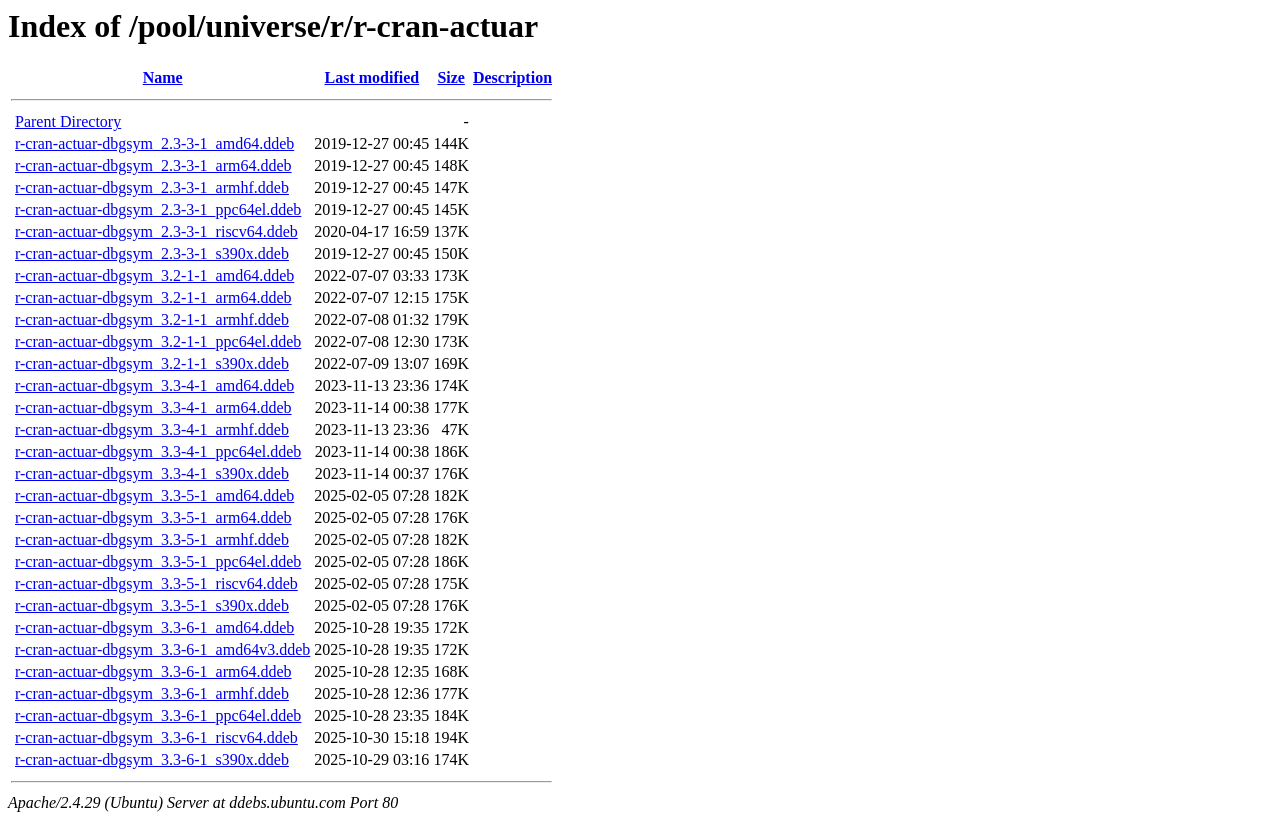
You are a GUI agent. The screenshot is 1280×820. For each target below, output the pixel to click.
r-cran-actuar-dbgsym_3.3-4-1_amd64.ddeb (154, 385)
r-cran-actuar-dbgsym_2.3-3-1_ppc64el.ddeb (158, 209)
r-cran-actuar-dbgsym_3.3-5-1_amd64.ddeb (154, 495)
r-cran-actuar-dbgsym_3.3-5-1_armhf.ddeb (152, 539)
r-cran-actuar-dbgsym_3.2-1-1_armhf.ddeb (152, 319)
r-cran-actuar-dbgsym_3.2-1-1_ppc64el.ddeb (158, 341)
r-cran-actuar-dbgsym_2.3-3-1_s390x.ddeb (152, 253)
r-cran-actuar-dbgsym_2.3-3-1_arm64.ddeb (153, 165)
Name (163, 77)
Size (451, 77)
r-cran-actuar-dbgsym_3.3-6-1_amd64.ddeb (154, 627)
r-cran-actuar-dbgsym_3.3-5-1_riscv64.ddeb (156, 583)
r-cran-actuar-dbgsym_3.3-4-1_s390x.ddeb (152, 473)
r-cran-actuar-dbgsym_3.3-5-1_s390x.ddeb (152, 605)
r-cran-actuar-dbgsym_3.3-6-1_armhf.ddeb (152, 693)
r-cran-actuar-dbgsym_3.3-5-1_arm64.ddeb (153, 517)
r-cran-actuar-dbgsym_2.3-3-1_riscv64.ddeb (156, 231)
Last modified (371, 77)
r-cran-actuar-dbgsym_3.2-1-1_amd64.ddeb (154, 275)
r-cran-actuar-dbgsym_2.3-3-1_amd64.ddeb (154, 143)
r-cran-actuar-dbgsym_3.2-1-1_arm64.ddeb (153, 297)
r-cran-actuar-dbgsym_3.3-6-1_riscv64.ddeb (156, 737)
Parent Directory (68, 121)
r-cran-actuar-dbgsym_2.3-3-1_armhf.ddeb (152, 187)
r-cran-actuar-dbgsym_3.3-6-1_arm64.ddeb (153, 671)
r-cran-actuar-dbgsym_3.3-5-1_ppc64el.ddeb (158, 561)
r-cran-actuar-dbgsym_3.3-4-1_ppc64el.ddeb (158, 451)
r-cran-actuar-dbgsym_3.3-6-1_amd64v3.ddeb (162, 649)
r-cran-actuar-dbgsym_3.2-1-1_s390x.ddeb (152, 363)
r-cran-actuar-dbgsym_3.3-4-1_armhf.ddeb (152, 429)
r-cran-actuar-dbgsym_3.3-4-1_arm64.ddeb (153, 407)
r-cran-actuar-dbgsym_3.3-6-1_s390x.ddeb (152, 759)
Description (512, 77)
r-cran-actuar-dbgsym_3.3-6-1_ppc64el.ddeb (158, 715)
